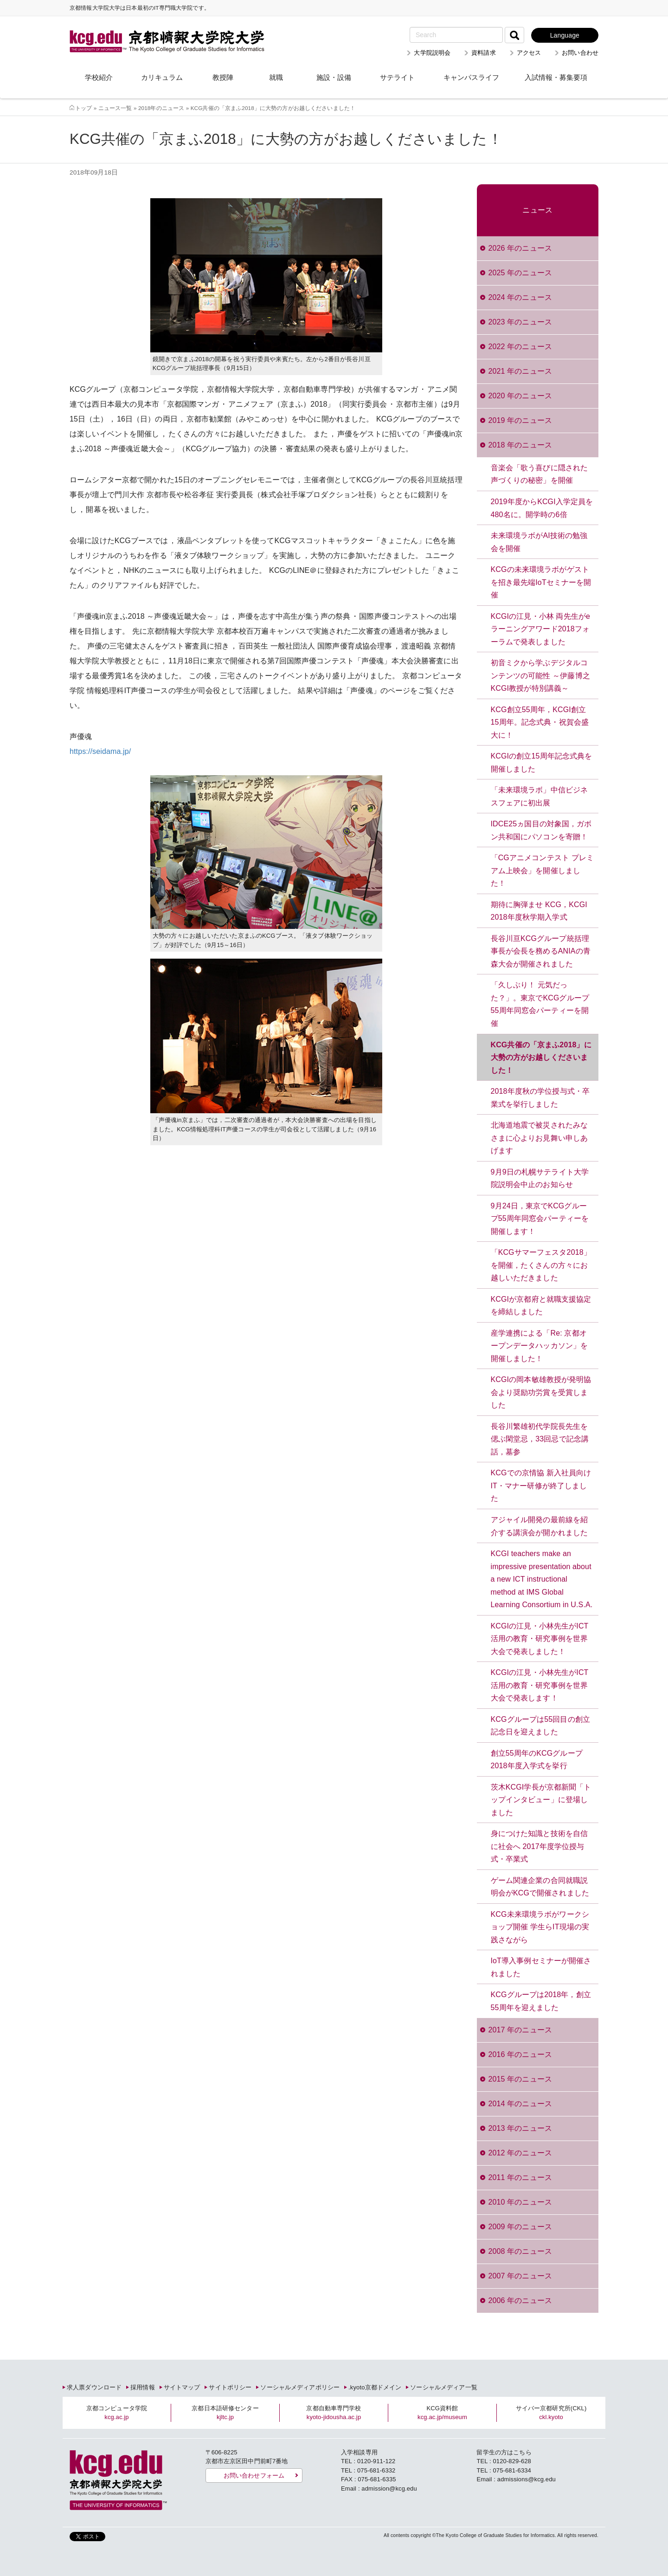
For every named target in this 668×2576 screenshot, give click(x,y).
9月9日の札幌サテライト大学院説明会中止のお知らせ (540, 1178)
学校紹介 (99, 77)
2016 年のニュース (520, 2054)
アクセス (529, 52)
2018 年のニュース (520, 445)
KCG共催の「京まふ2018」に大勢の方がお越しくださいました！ (541, 1057)
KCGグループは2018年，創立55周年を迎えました (541, 2001)
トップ (83, 108)
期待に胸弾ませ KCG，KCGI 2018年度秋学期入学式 (539, 911)
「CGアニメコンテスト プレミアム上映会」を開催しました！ (542, 870)
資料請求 (483, 52)
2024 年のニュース (520, 297)
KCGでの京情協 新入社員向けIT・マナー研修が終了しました (541, 1485)
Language (564, 35)
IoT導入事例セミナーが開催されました (541, 1967)
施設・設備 (333, 77)
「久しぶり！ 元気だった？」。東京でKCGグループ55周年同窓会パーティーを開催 (540, 1004)
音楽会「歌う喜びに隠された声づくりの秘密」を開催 (539, 474)
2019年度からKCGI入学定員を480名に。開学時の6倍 (542, 508)
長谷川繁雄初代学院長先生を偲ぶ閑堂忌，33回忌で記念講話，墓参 (540, 1439)
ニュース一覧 (115, 108)
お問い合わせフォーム (254, 2475)
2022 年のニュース (520, 346)
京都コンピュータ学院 (116, 2413)
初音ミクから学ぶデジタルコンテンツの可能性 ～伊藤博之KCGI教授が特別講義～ (540, 675)
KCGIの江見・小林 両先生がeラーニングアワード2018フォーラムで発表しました (541, 629)
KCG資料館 (442, 2413)
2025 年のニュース (520, 273)
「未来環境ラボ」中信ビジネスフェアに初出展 (539, 796)
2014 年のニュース (520, 2104)
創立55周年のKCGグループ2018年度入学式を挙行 (537, 1759)
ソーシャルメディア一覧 (443, 2387)
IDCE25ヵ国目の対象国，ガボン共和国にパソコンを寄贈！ (541, 830)
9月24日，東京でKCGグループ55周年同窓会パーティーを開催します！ (540, 1218)
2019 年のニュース (520, 420)
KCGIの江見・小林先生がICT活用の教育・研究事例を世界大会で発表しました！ (540, 1638)
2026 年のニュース (520, 248)
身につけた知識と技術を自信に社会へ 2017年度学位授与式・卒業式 (539, 1846)
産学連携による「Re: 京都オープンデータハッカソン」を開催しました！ (539, 1346)
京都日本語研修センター (225, 2413)
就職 (276, 77)
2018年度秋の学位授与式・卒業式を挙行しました (540, 1097)
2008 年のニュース (520, 2251)
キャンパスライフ (471, 77)
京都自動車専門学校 (333, 2413)
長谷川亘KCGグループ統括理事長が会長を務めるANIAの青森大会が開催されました (541, 951)
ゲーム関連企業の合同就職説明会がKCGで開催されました (540, 1886)
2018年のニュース (161, 108)
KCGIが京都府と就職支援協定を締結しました (541, 1305)
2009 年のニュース (520, 2227)
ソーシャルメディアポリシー (300, 2387)
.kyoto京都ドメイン (374, 2387)
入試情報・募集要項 (556, 77)
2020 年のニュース (520, 396)
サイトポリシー (230, 2387)
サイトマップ (182, 2387)
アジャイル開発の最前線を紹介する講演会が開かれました (539, 1526)
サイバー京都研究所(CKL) (551, 2413)
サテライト (397, 77)
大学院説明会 (432, 52)
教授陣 (222, 77)
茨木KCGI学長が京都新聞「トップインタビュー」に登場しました (541, 1800)
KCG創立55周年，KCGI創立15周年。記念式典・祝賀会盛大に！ (540, 722)
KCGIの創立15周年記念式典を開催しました (541, 762)
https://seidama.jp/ (100, 751)
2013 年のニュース (520, 2128)
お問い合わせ (580, 52)
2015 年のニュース (520, 2079)
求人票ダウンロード (94, 2387)
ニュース (537, 210)
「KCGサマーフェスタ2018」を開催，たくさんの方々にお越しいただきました (541, 1265)
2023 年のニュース (520, 322)
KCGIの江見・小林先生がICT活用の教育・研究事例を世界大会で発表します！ (540, 1685)
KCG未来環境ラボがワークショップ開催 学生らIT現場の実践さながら (540, 1927)
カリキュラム (162, 77)
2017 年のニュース (520, 2030)
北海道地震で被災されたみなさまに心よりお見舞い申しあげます (539, 1138)
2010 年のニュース (520, 2202)
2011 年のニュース (520, 2177)
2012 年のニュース (520, 2153)
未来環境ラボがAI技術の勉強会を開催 (539, 542)
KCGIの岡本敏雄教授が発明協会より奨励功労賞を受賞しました (541, 1392)
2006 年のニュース (520, 2300)
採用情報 (142, 2387)
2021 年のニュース (520, 371)
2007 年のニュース (520, 2276)
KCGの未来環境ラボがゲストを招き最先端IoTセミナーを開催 (541, 582)
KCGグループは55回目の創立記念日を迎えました (540, 1725)
